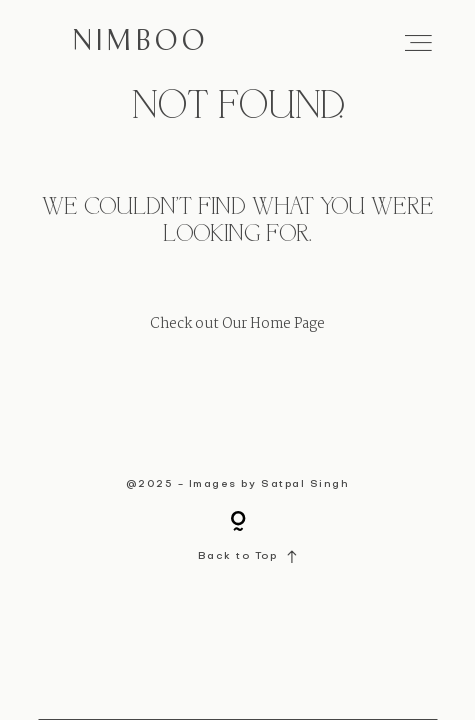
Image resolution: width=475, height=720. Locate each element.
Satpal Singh (305, 484)
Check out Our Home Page (237, 324)
